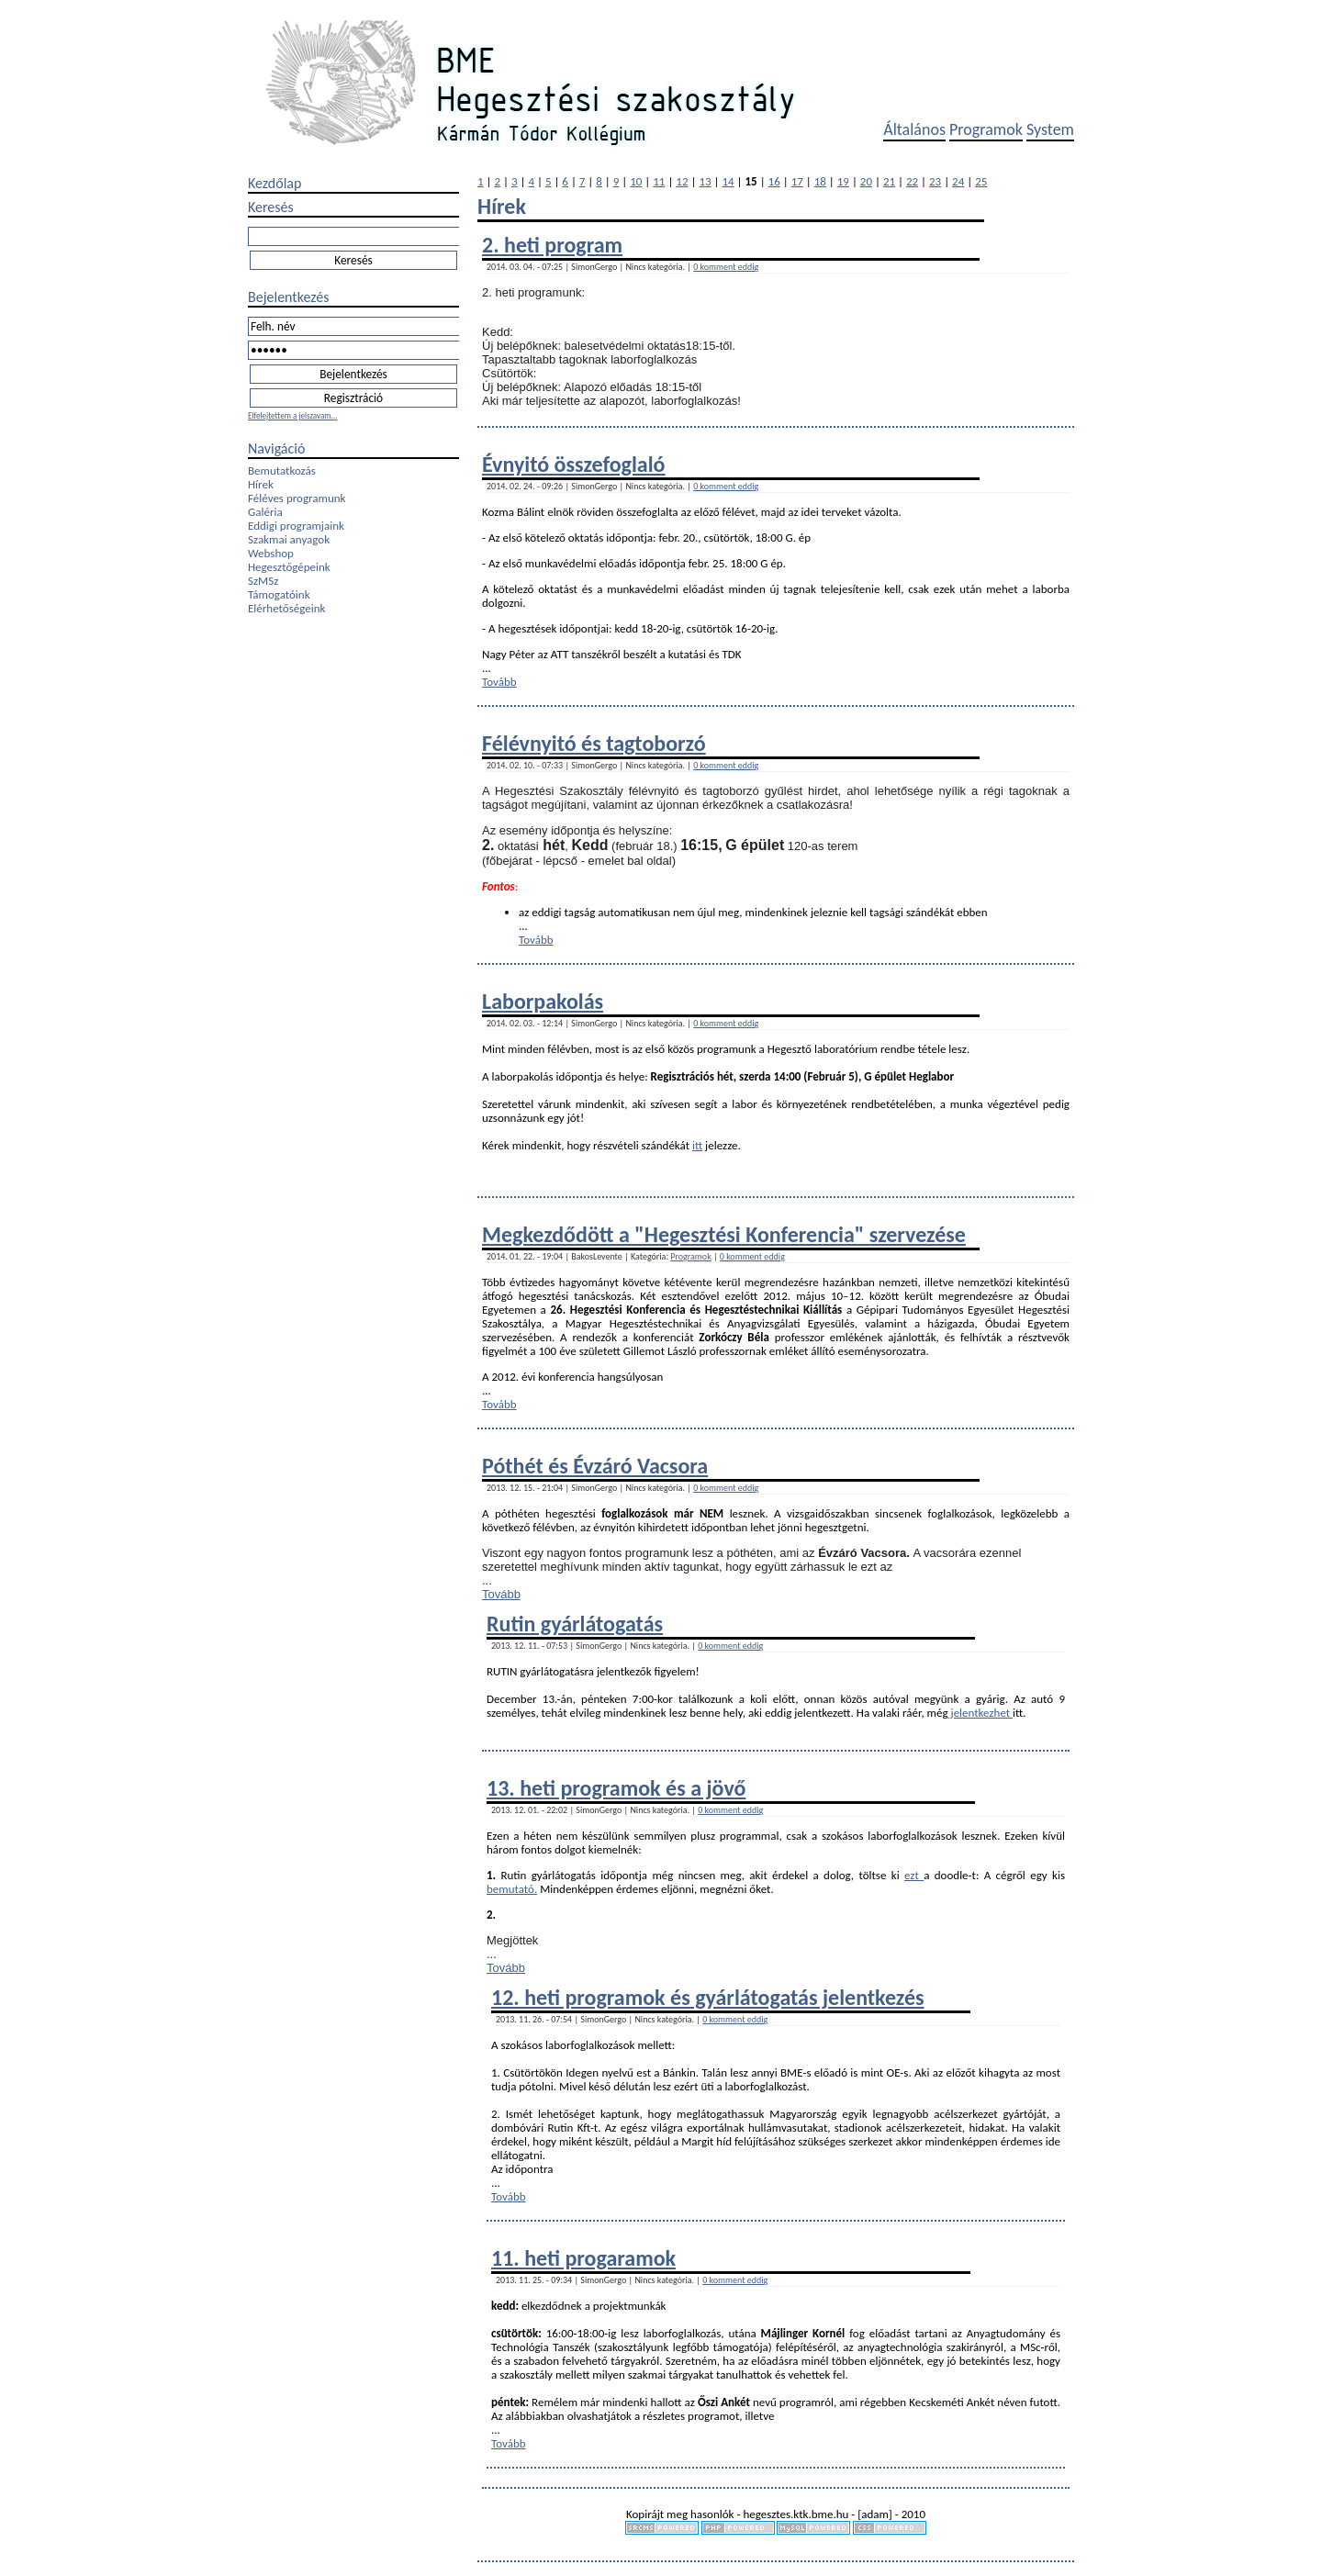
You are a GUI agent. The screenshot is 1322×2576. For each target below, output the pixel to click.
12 (682, 181)
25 (981, 181)
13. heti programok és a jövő (616, 1788)
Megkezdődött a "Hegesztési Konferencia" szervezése (724, 1234)
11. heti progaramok (583, 2258)
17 (797, 181)
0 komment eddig (725, 267)
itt (697, 1145)
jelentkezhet (981, 1712)
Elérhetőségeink (286, 608)
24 (958, 181)
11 (659, 181)
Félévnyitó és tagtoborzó (594, 743)
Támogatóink (279, 594)
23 (935, 181)
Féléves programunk (296, 498)
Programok (986, 129)
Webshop (271, 553)
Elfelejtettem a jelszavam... (292, 415)
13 (705, 181)
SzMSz (263, 581)
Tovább (499, 682)
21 (889, 181)
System (1050, 129)
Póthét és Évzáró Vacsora (595, 1465)
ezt (914, 1875)
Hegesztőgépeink (289, 567)
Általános (914, 129)
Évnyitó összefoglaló (574, 464)
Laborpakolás (542, 1001)
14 (728, 181)
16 (774, 181)
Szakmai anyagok (289, 539)
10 (636, 181)
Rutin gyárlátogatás (575, 1623)
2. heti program (552, 244)
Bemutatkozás (282, 470)
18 (820, 181)
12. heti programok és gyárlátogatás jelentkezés (707, 1997)
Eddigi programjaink (296, 525)
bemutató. (512, 1889)
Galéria (265, 512)
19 (843, 181)
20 (866, 181)
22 (912, 181)
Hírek (261, 484)
